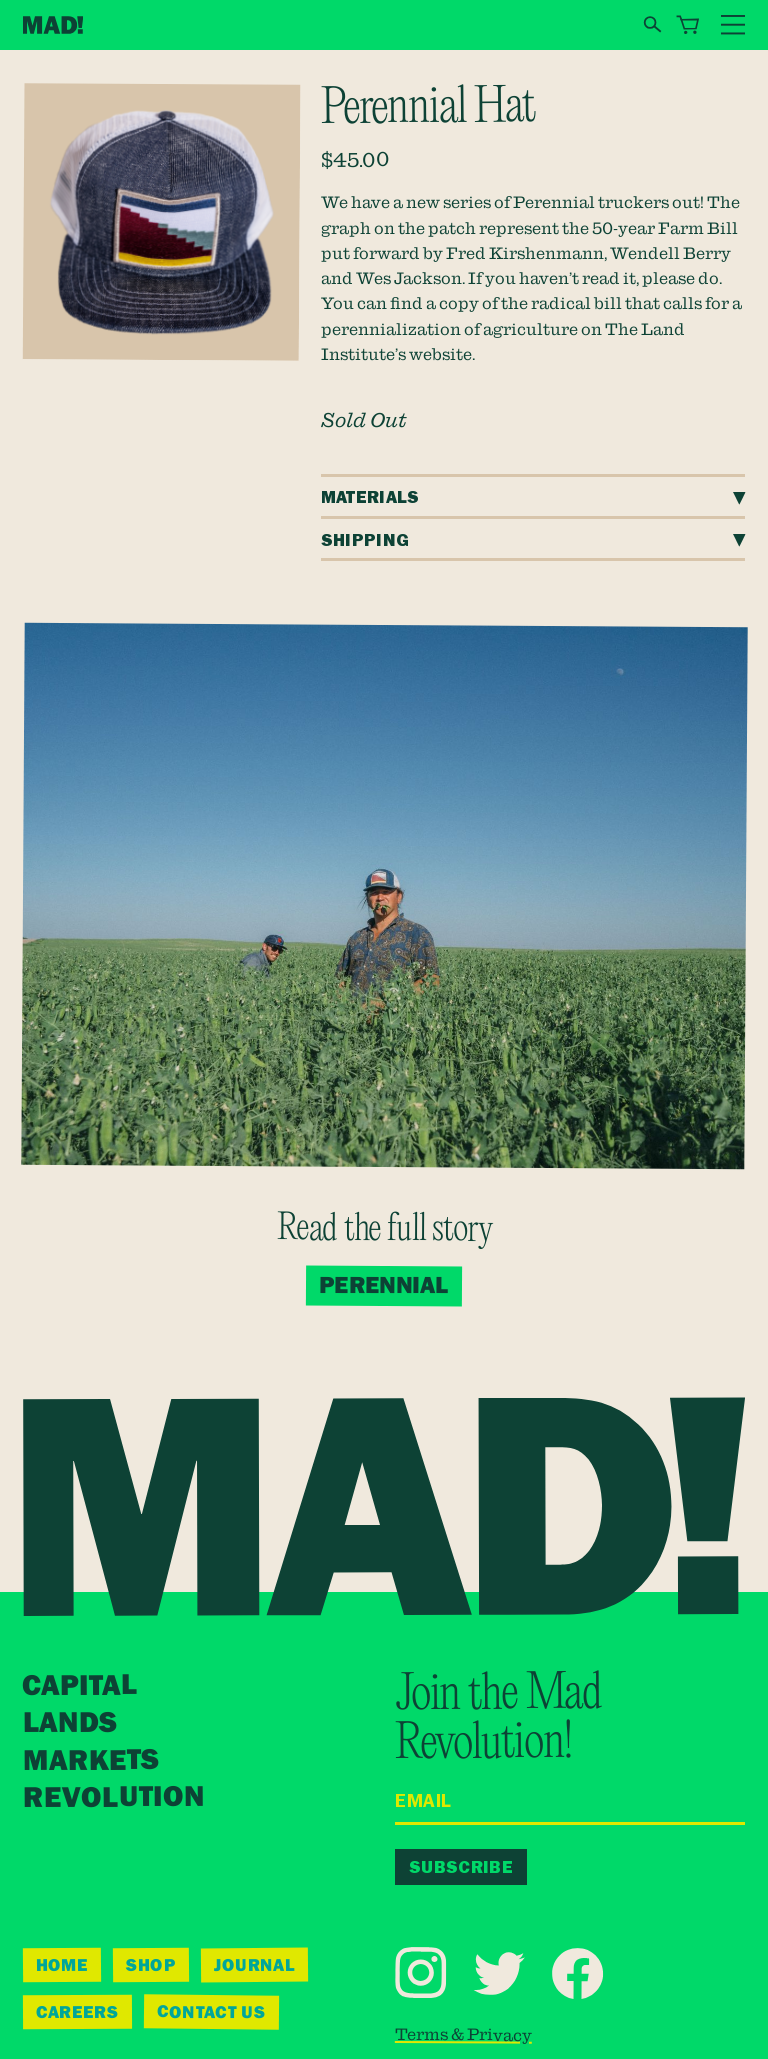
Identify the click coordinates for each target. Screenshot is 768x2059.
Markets (90, 1761)
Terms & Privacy (463, 2034)
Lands (69, 1723)
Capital (80, 1686)
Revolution (114, 1798)
